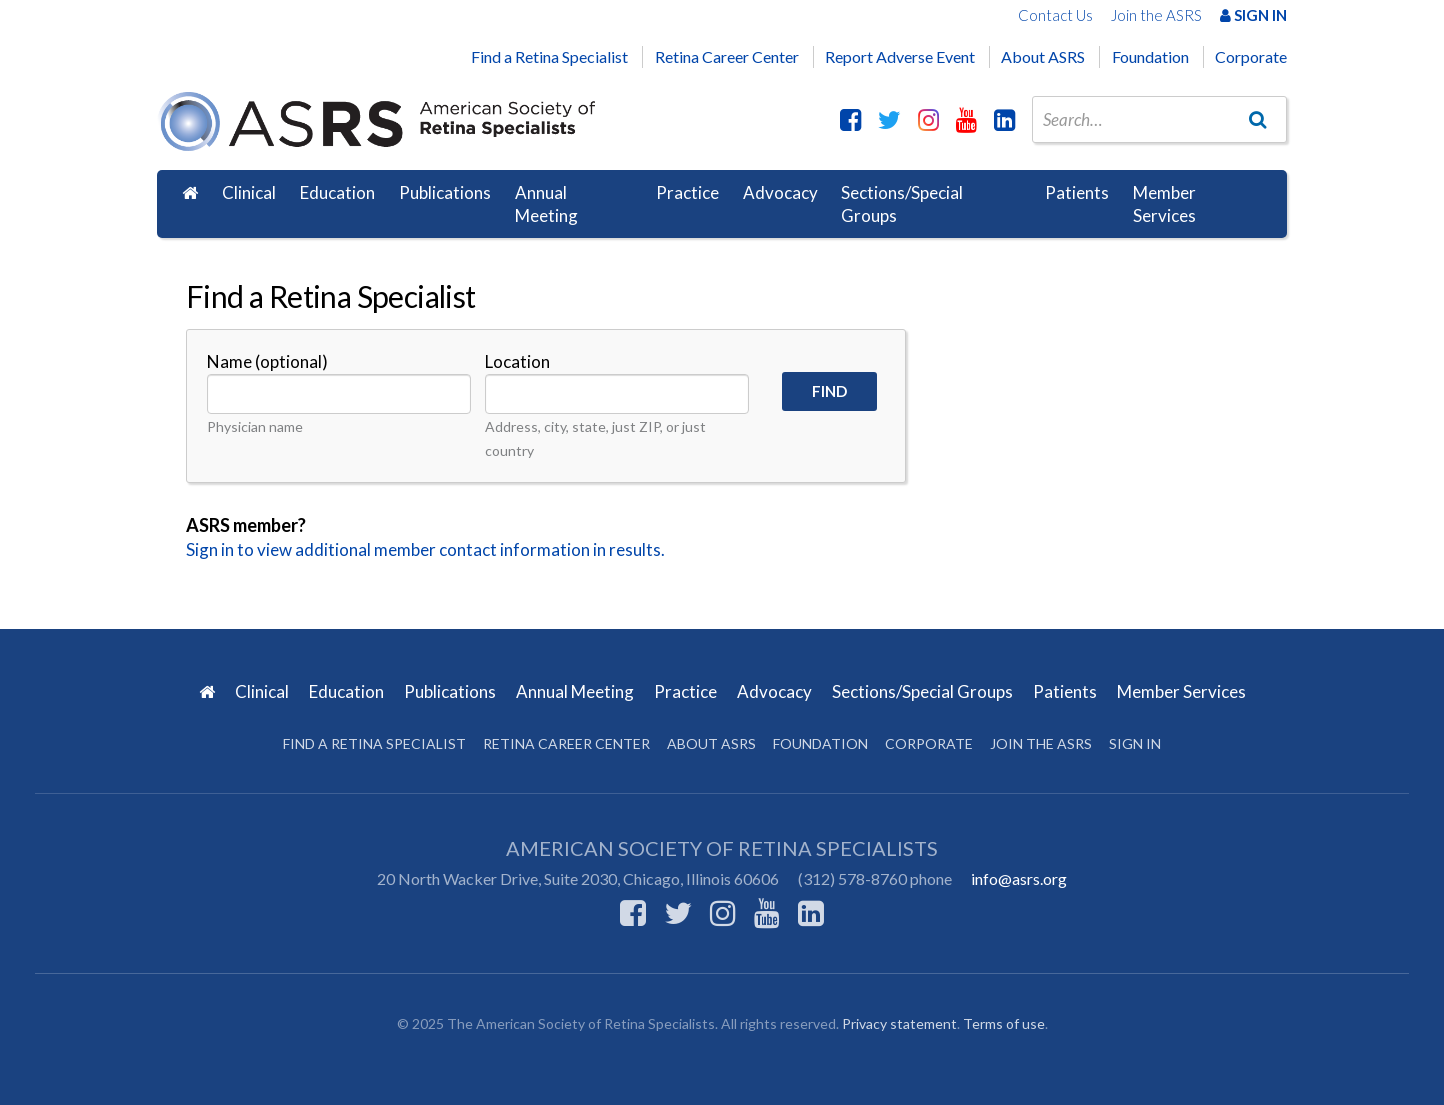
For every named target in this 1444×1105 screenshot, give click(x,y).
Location (517, 361)
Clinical (249, 192)
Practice (687, 192)
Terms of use (1004, 1023)
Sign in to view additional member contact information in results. (425, 549)
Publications (445, 192)
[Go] (1258, 119)
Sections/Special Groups (902, 204)
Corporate (1251, 56)
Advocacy (780, 192)
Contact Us (1055, 15)
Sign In (1253, 15)
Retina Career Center (727, 56)
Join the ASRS (1156, 15)
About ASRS (1043, 56)
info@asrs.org (1019, 878)
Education (337, 192)
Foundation (1150, 56)
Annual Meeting (546, 204)
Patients (1077, 192)
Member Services (1164, 204)
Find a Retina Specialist (549, 56)
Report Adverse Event (900, 56)
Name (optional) (267, 361)
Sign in (1135, 743)
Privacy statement (899, 1023)
